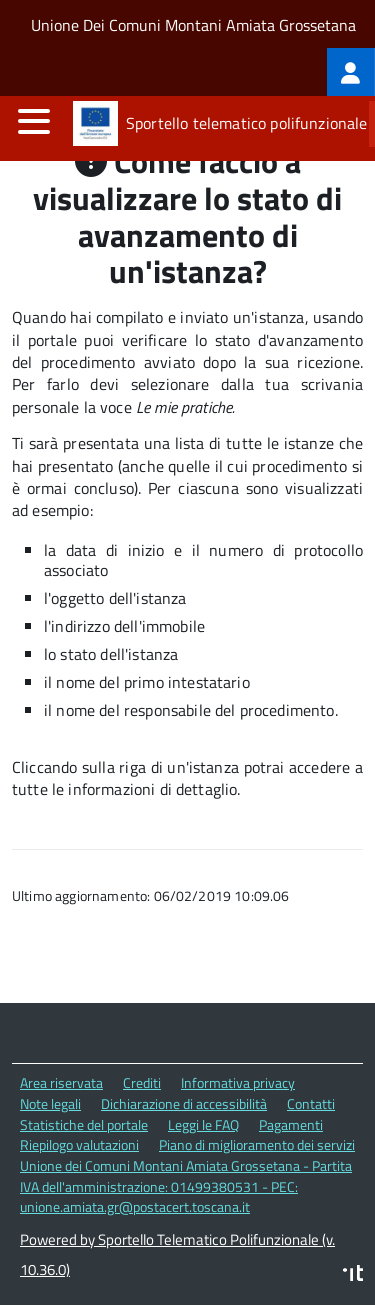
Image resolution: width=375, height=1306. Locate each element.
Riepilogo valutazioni (79, 1144)
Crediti (142, 1082)
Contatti (311, 1103)
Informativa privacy (238, 1082)
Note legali (50, 1103)
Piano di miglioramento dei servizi (257, 1144)
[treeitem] (351, 72)
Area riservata (61, 1082)
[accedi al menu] (34, 121)
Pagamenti (291, 1124)
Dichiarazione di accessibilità (184, 1103)
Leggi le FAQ (203, 1124)
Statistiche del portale (84, 1124)
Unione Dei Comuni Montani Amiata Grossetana (193, 25)
